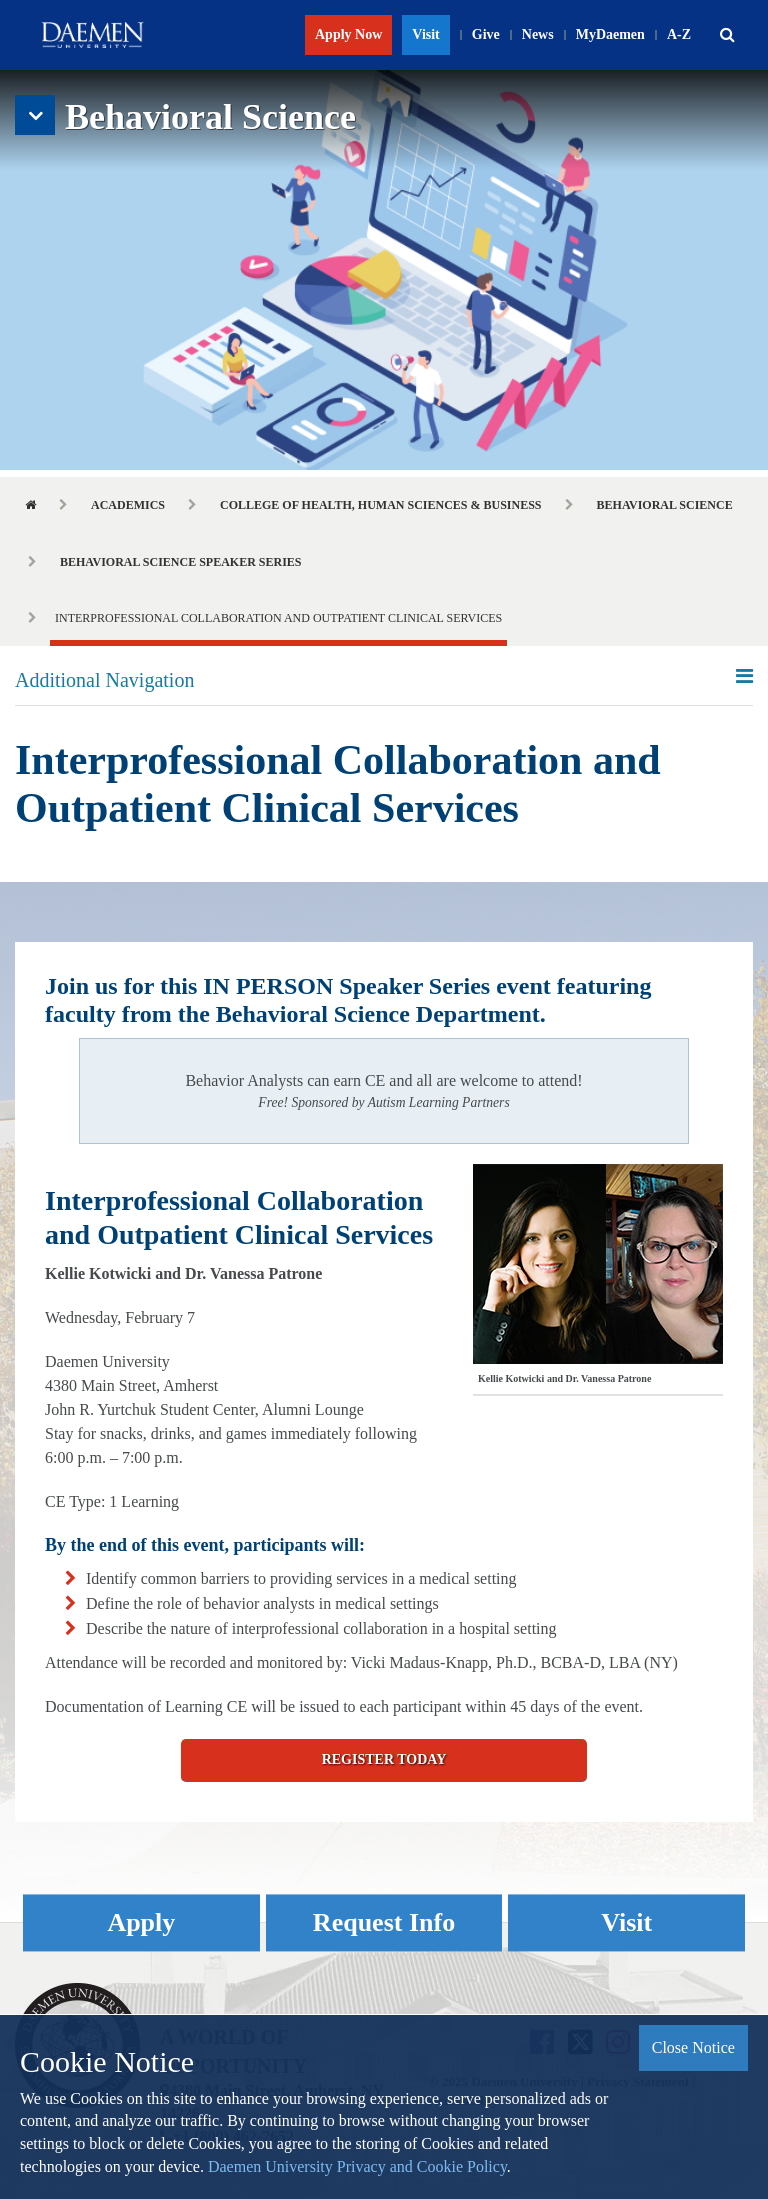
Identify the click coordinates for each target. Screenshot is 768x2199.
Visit (425, 34)
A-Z (679, 34)
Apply (141, 1923)
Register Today (384, 1759)
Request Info (384, 1923)
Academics (128, 505)
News (538, 34)
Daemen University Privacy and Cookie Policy (357, 2166)
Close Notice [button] (693, 2047)
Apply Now (348, 34)
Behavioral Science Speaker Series (181, 562)
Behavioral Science (665, 505)
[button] (727, 35)
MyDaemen (610, 34)
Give (486, 34)
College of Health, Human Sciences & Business (381, 505)
